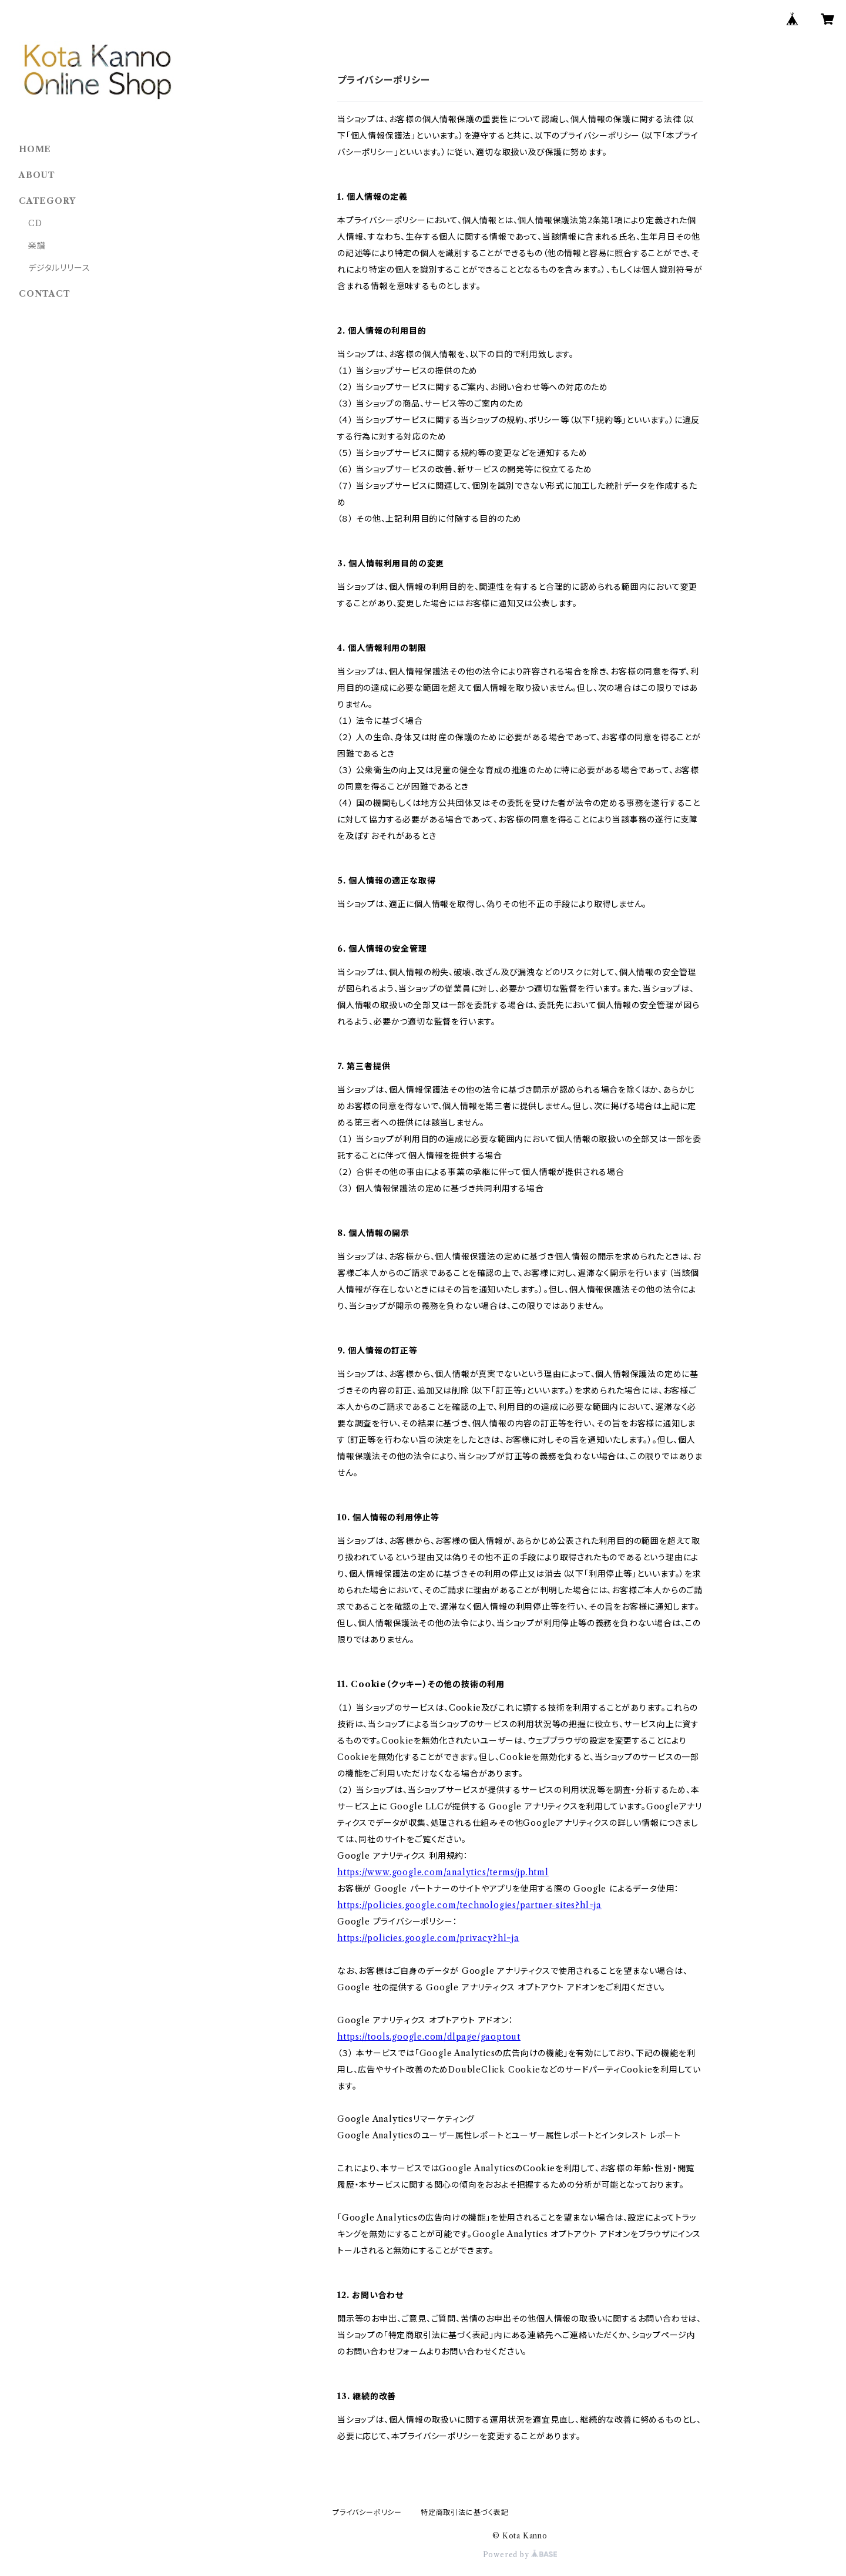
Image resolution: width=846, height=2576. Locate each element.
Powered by (520, 2554)
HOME (35, 149)
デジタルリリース (59, 268)
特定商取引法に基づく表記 (465, 2512)
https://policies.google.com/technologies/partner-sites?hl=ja (469, 1905)
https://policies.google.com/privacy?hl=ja (428, 1938)
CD (35, 223)
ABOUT (37, 175)
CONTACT (44, 293)
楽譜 (37, 245)
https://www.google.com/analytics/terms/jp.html (443, 1872)
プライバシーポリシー (367, 2512)
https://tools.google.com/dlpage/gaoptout (429, 2036)
